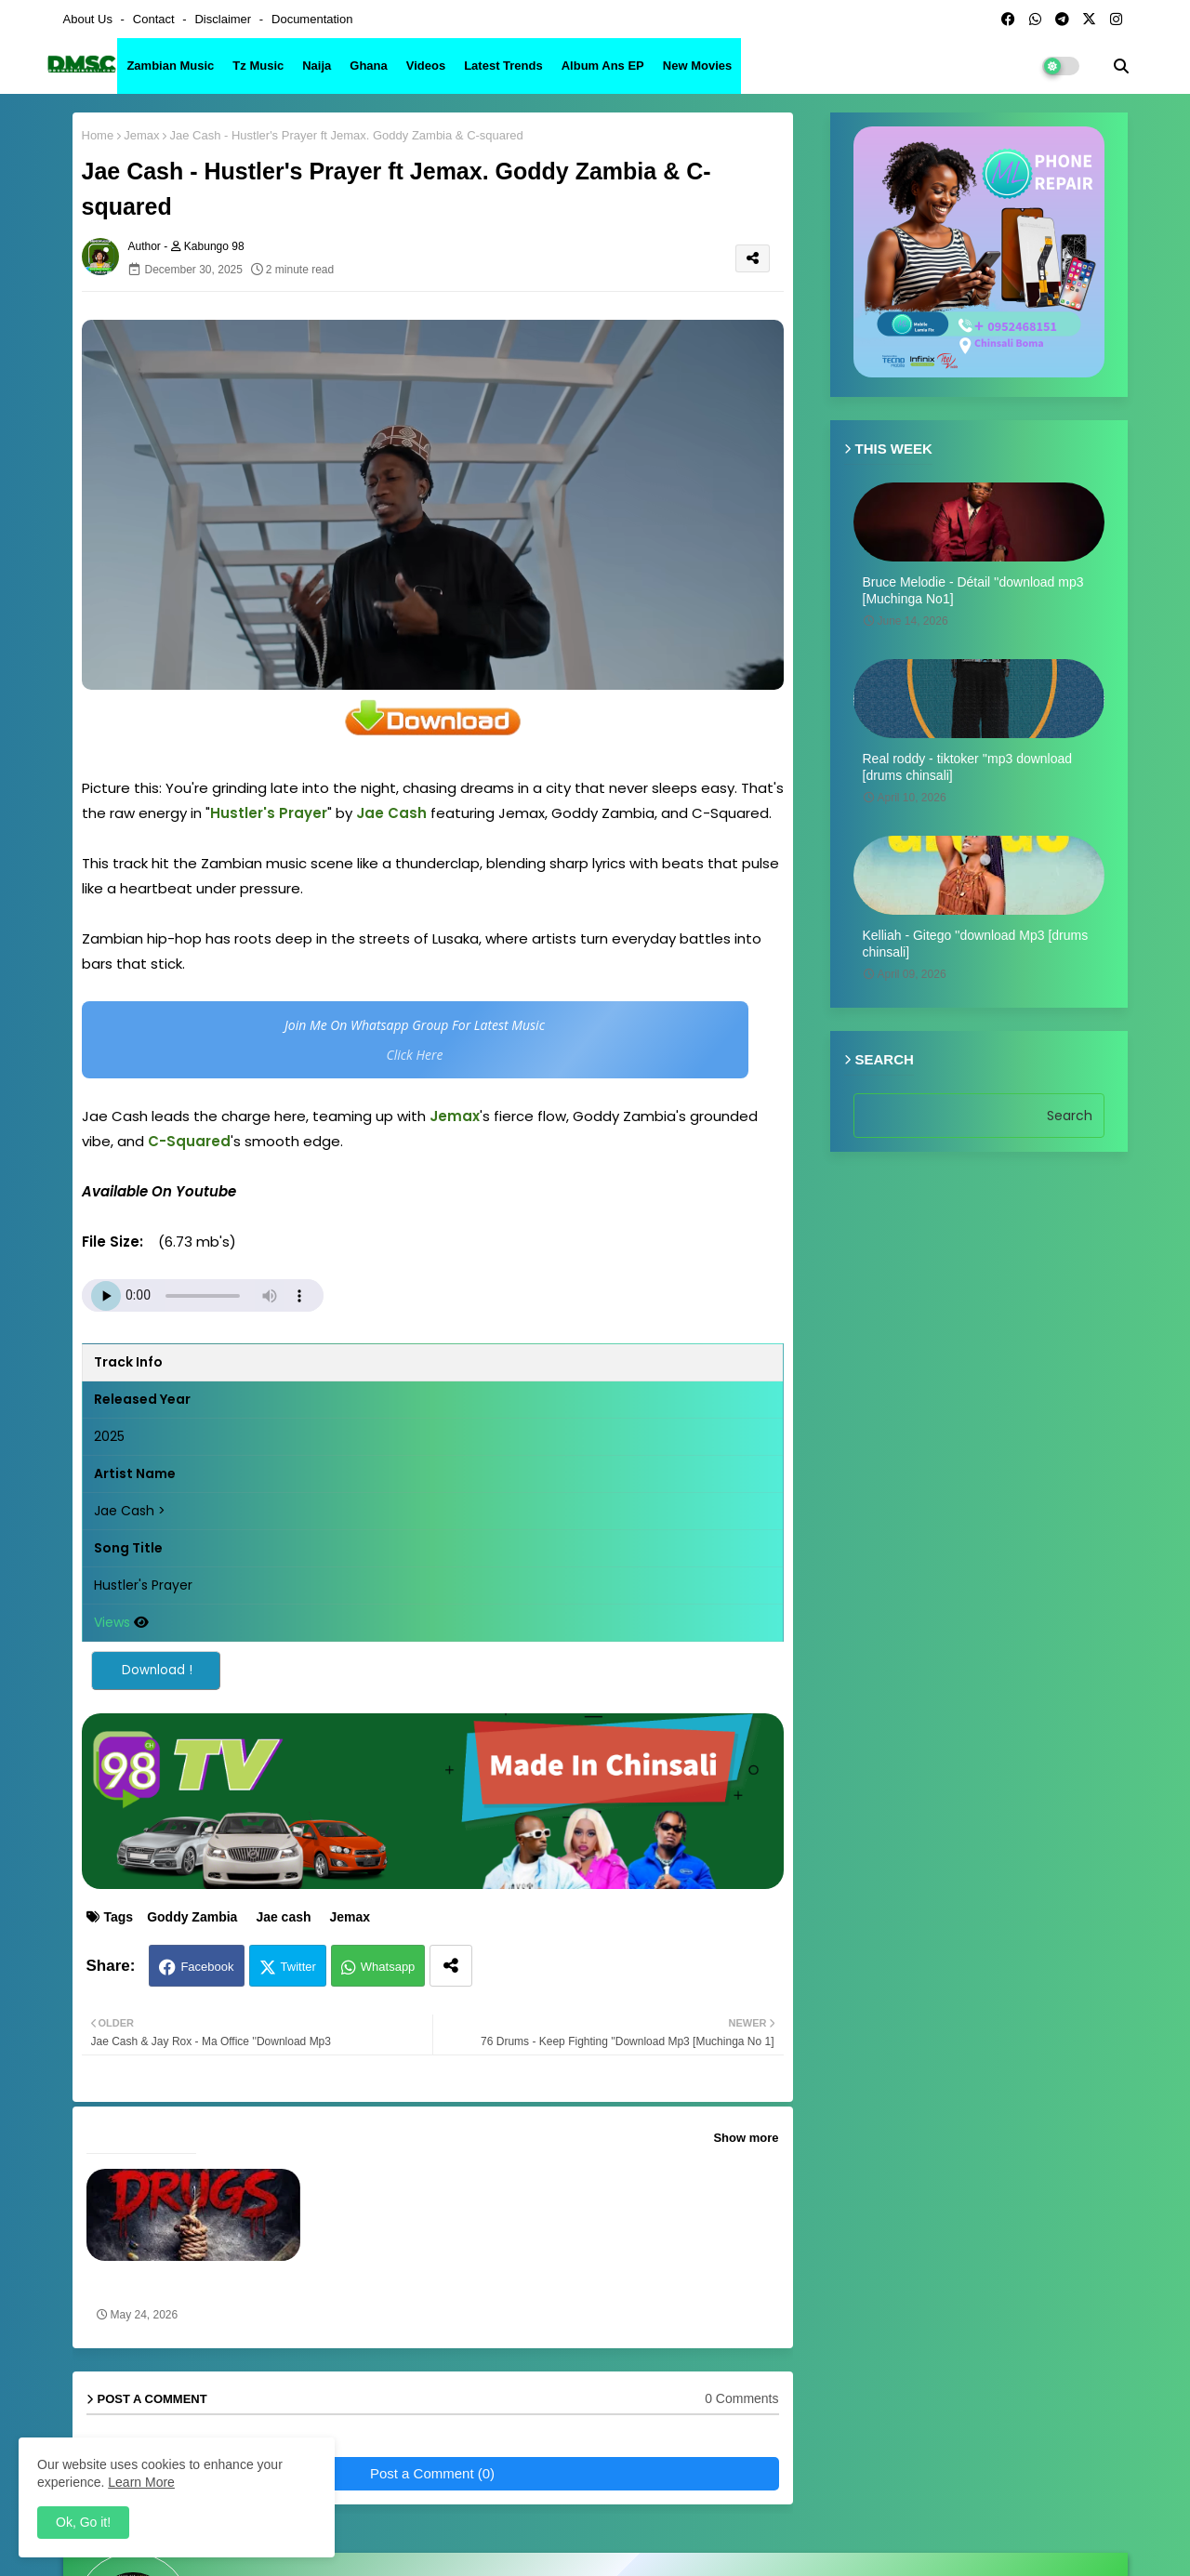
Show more (745, 2138)
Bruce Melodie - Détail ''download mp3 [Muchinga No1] (973, 590)
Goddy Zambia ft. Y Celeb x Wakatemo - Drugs (175, 2284)
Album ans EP (603, 66)
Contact (155, 19)
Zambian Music (170, 66)
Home (98, 135)
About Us (89, 19)
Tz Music (258, 66)
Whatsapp (388, 1967)
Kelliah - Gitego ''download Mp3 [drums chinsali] (976, 943)
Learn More (141, 2482)
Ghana (368, 66)
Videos (425, 66)
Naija (316, 66)
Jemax (141, 135)
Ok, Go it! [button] (83, 2522)
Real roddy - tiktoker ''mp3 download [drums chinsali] (968, 767)
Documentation (311, 19)
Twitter (298, 1967)
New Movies (697, 66)
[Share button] (451, 1966)
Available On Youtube (159, 1191)
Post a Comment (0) (432, 2473)
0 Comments (741, 2398)
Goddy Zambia (192, 1916)
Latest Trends (503, 66)
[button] (1121, 66)
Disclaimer (224, 19)
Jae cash (283, 1916)
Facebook (206, 1967)
